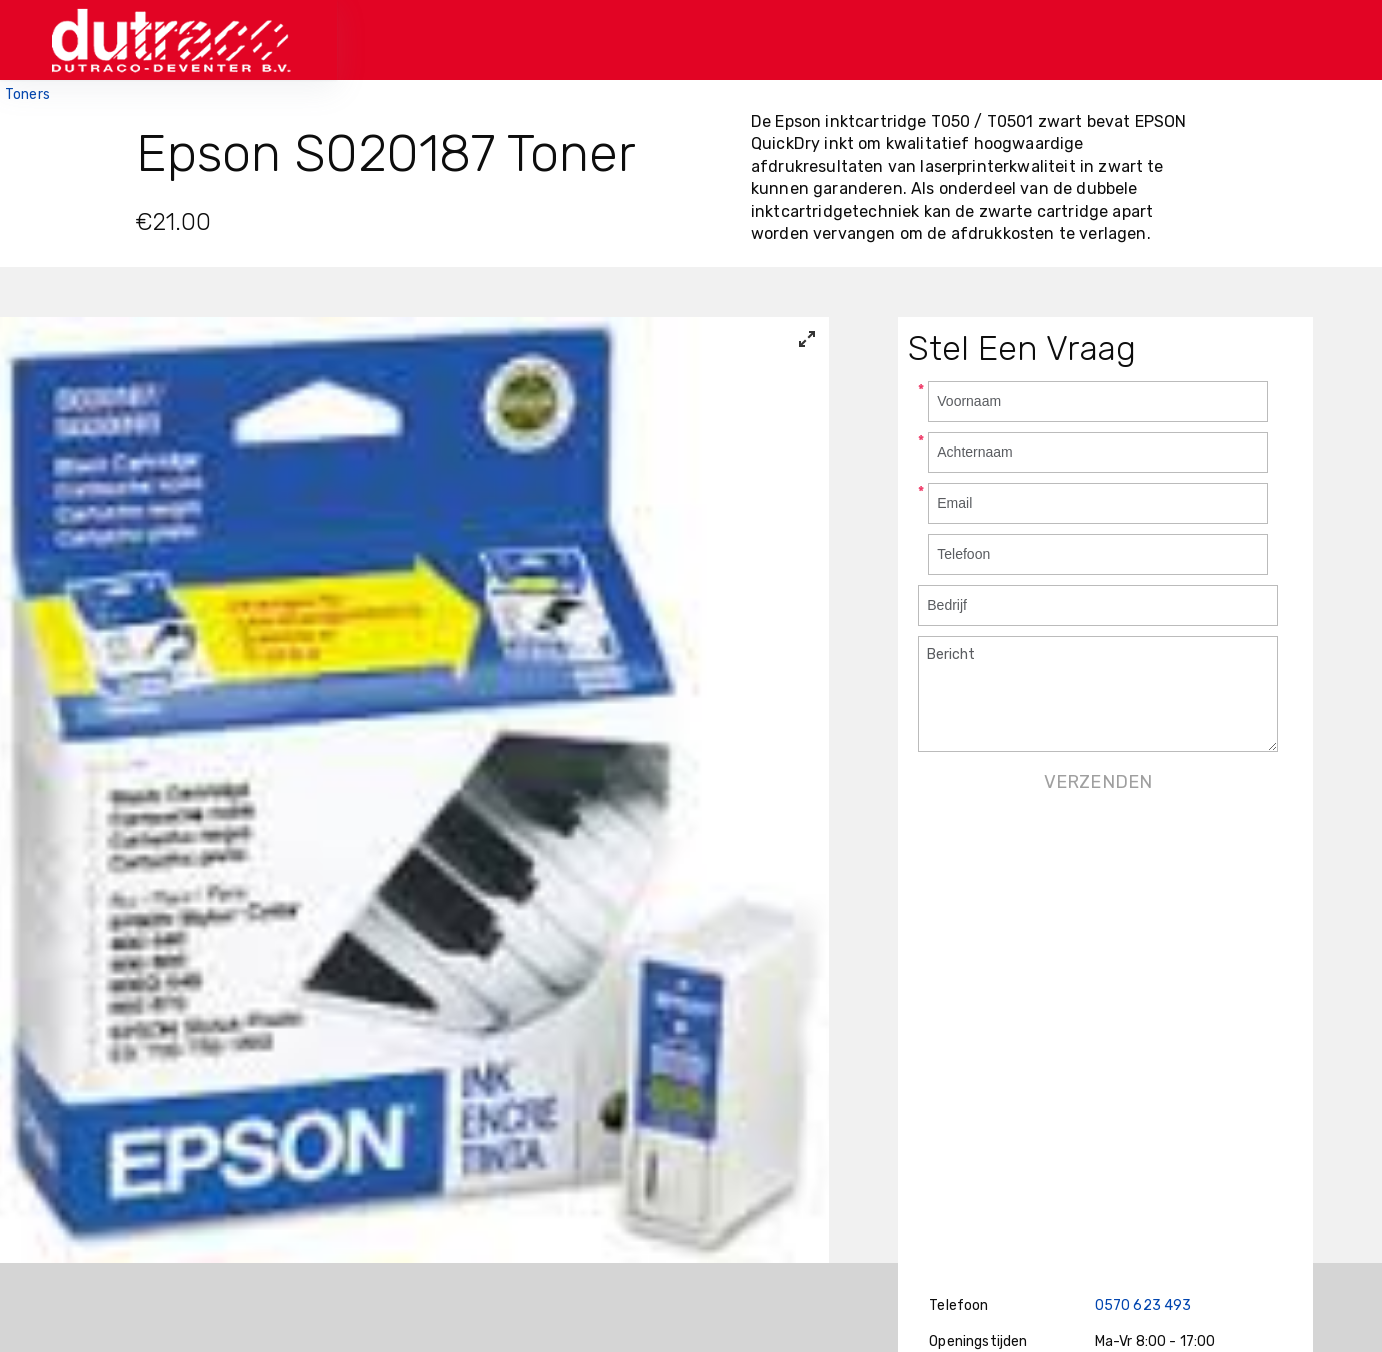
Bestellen (897, 39)
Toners (27, 94)
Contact (999, 39)
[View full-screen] (807, 339)
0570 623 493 (1143, 1305)
